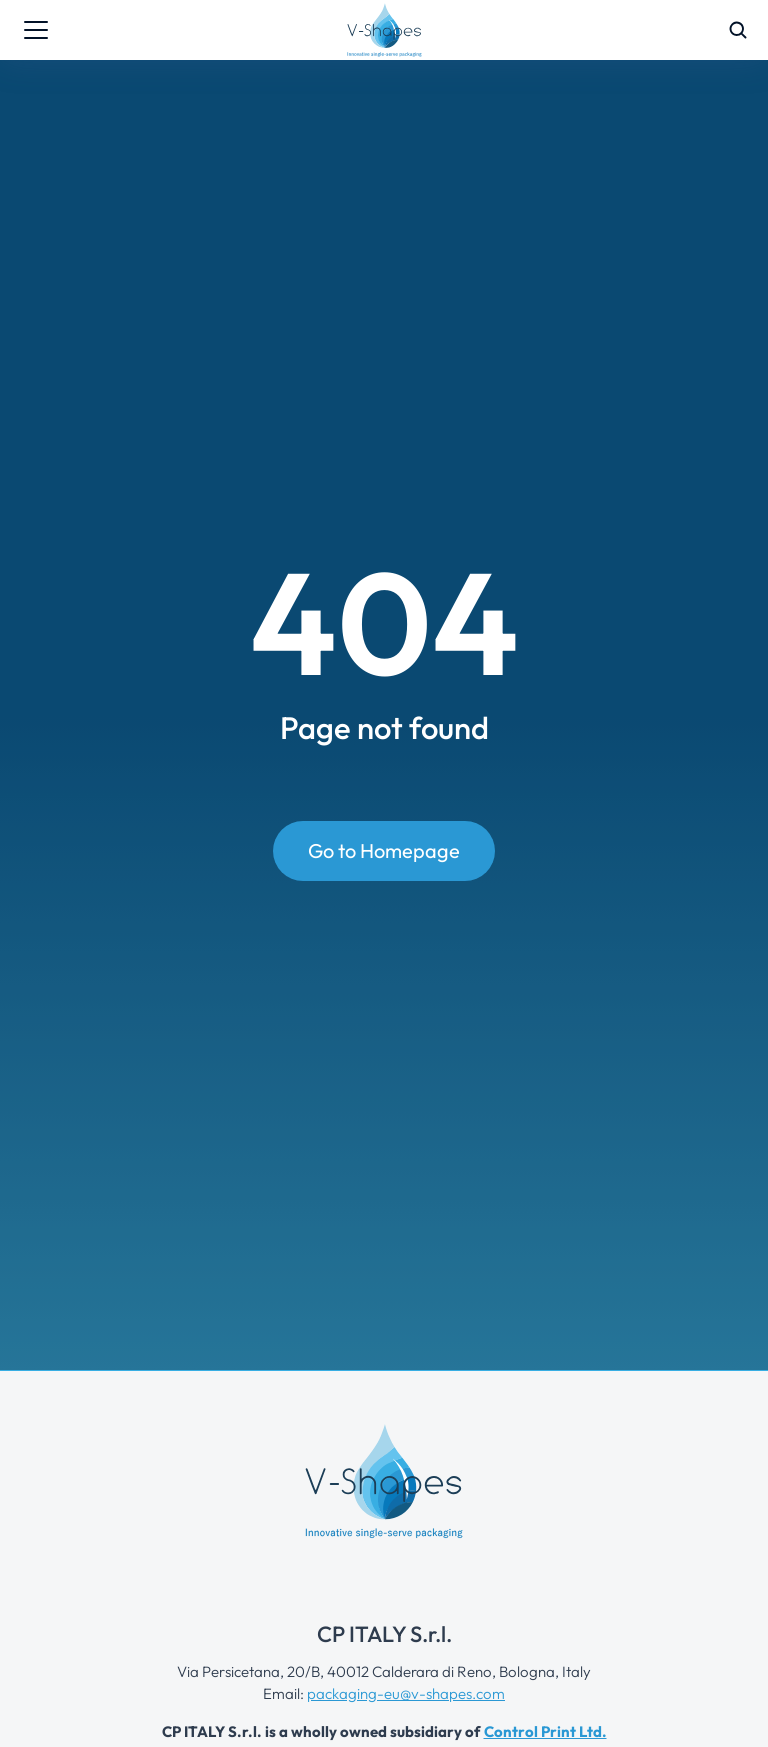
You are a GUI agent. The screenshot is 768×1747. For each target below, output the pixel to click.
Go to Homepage (384, 850)
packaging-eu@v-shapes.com (406, 1693)
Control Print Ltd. (545, 1731)
